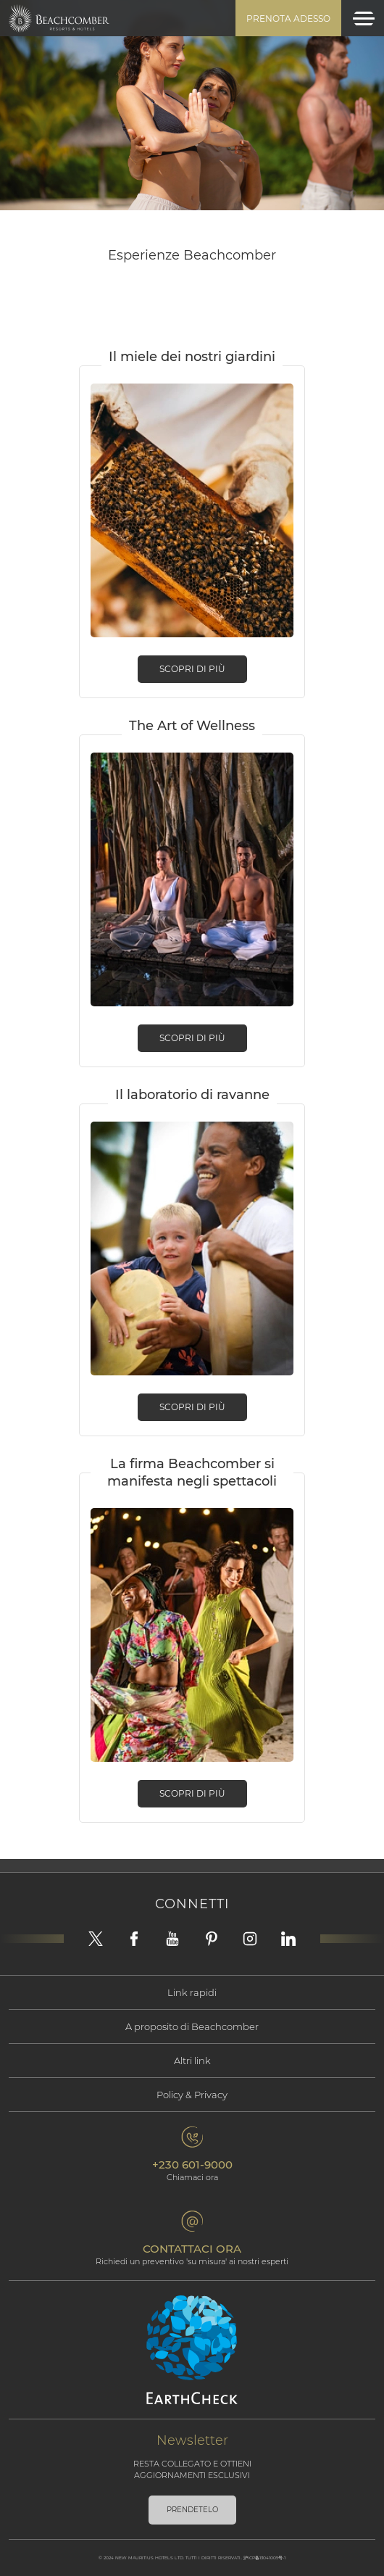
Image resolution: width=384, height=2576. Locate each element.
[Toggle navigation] (363, 18)
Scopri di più (192, 668)
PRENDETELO (192, 2509)
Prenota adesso (288, 18)
